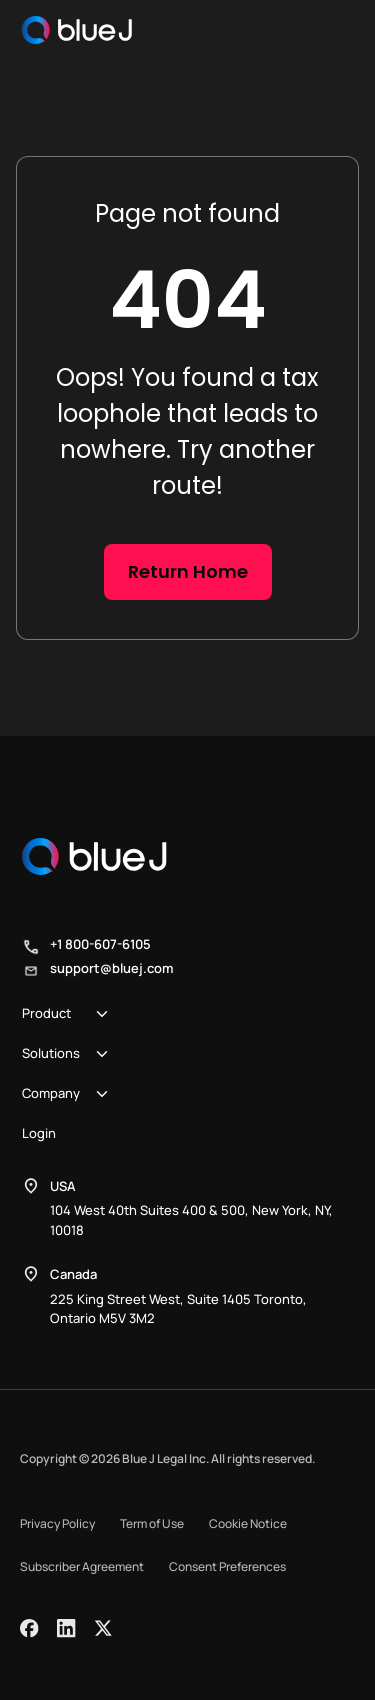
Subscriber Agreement (82, 1566)
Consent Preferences (227, 1566)
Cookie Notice (248, 1523)
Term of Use (152, 1523)
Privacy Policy (57, 1523)
